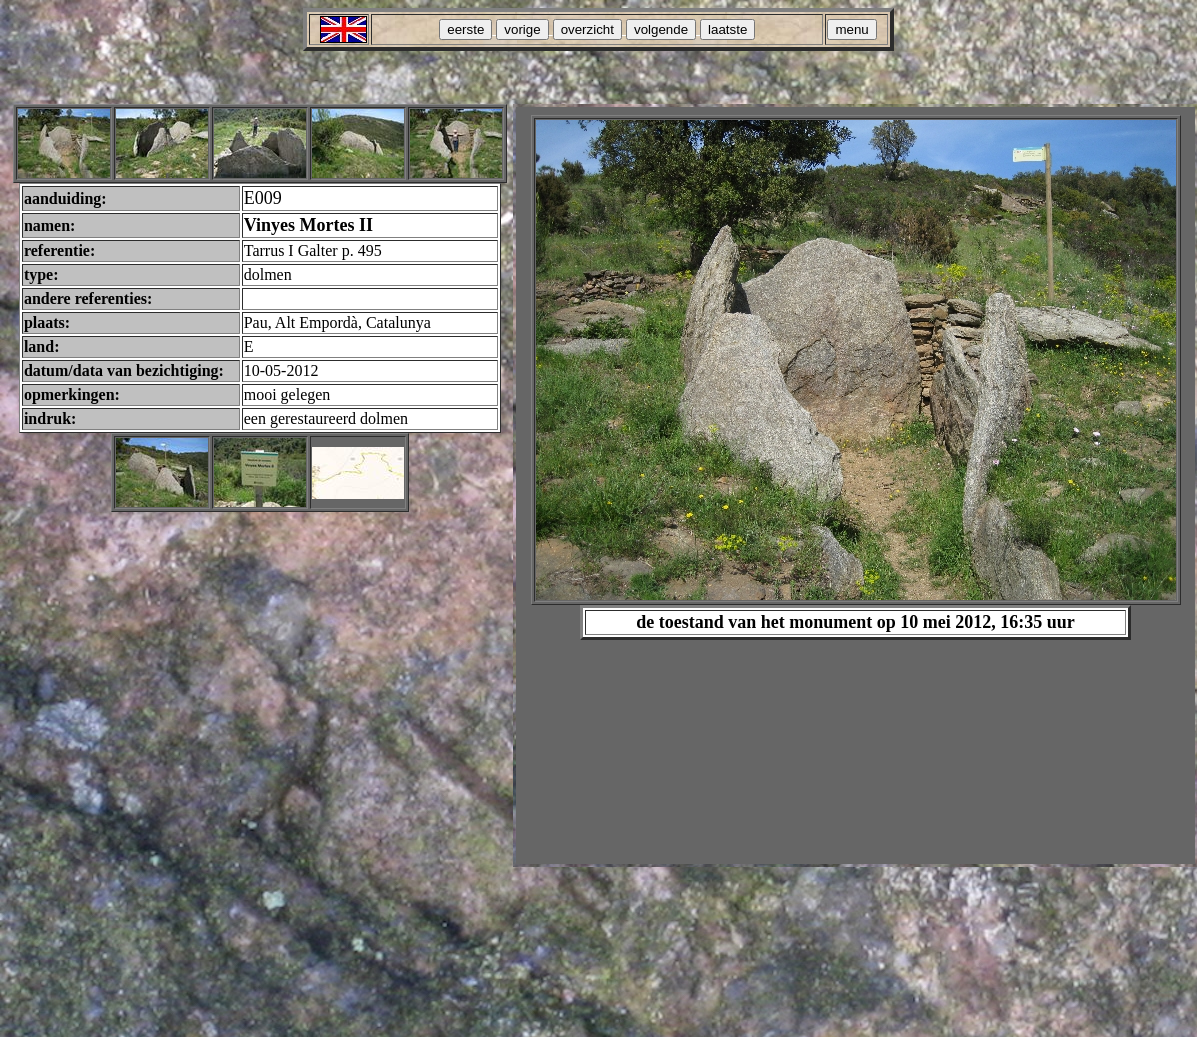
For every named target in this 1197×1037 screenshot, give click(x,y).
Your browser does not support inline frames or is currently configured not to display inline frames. (855, 485)
